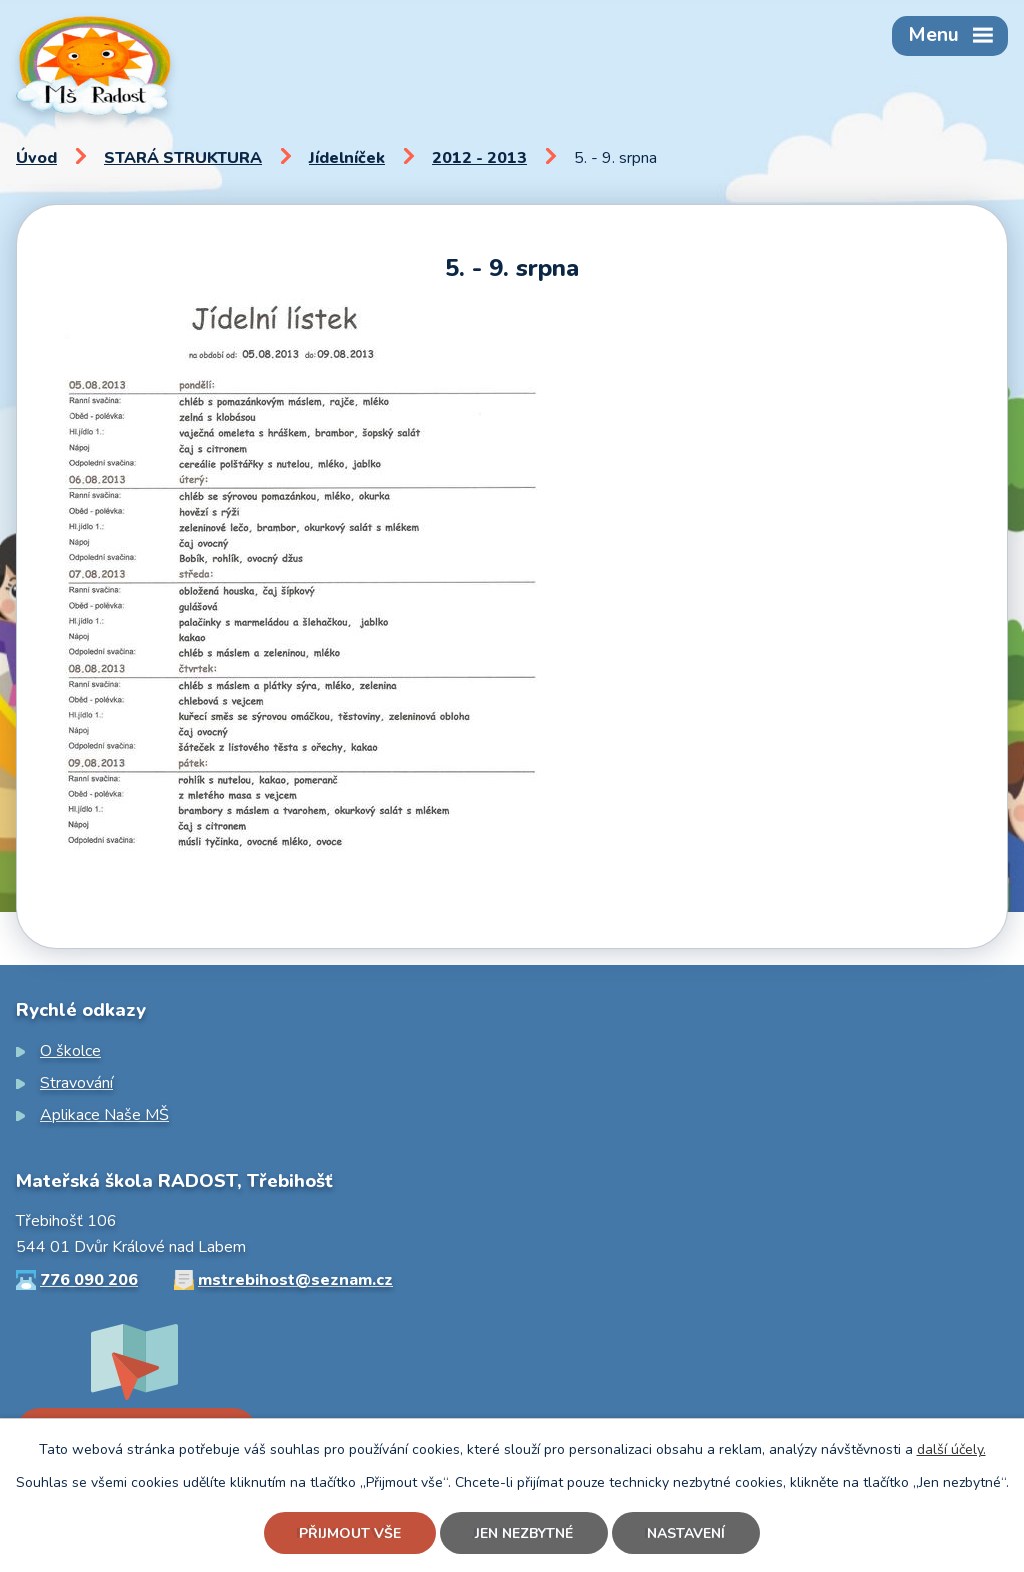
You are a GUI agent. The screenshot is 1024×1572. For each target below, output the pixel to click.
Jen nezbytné (524, 1533)
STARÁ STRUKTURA (183, 158)
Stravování (76, 1083)
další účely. (951, 1449)
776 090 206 (89, 1280)
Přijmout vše (350, 1533)
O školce (70, 1051)
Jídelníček (347, 158)
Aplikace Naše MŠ (104, 1115)
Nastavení (686, 1533)
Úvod (36, 158)
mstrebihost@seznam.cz (295, 1280)
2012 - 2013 (479, 158)
